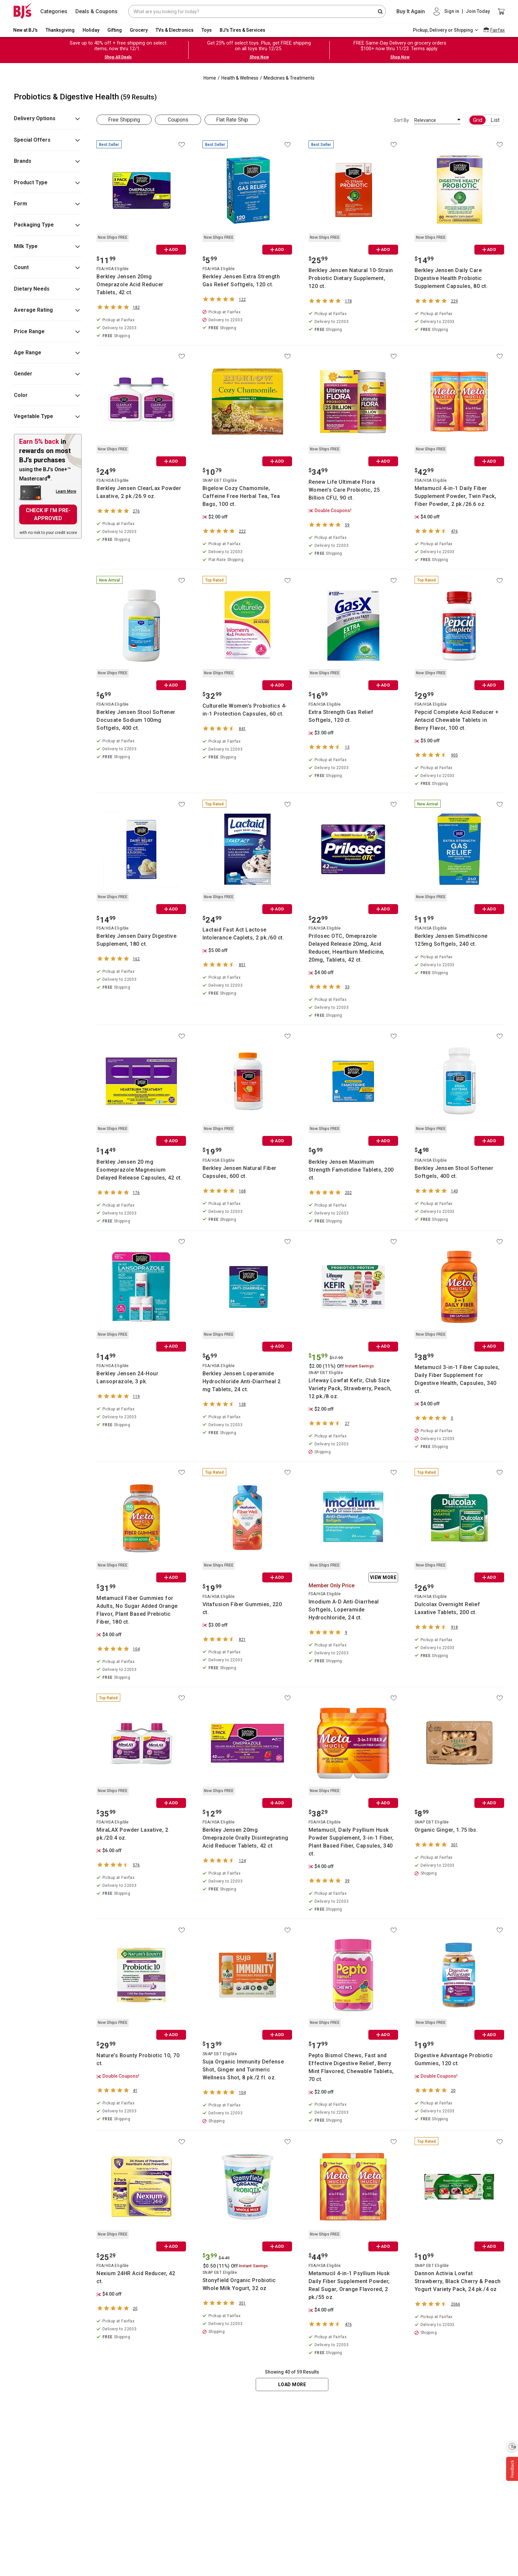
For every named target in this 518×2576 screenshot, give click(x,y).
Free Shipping (124, 120)
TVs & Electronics (175, 30)
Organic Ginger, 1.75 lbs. (446, 1830)
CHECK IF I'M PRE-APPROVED (48, 514)
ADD (171, 249)
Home (210, 78)
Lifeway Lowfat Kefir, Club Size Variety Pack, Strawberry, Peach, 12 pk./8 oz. (350, 1388)
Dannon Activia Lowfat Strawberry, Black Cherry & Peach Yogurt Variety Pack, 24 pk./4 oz (458, 2281)
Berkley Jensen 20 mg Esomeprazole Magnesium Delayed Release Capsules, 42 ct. (139, 1170)
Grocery (139, 30)
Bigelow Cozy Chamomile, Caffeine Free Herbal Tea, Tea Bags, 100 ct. (241, 496)
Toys (207, 30)
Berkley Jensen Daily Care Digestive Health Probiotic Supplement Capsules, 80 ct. (451, 278)
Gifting (114, 30)
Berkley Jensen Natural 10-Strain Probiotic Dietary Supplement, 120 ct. (351, 278)
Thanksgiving (60, 30)
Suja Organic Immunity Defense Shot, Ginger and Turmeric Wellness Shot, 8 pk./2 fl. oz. (243, 2070)
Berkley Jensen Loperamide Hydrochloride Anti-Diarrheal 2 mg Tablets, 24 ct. (242, 1381)
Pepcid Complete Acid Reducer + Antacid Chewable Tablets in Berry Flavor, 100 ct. (457, 720)
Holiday (91, 30)
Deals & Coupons (96, 11)
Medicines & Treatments (289, 78)
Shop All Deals (118, 57)
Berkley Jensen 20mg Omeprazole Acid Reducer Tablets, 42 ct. (130, 284)
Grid (477, 120)
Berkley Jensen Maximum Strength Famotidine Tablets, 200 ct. (351, 1170)
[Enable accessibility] (512, 2446)
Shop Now (259, 57)
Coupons (178, 120)
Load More (292, 2384)
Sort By (401, 120)
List (495, 120)
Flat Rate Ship (232, 120)
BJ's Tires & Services (242, 30)
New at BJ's (25, 30)
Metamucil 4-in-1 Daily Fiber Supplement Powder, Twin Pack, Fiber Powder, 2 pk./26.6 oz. (456, 496)
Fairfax (497, 30)
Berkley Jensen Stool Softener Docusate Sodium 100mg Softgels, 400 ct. (135, 720)
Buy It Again (410, 11)
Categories (53, 11)
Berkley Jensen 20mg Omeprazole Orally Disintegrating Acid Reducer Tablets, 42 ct (245, 1838)
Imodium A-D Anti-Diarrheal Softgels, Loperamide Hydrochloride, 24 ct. (344, 1610)
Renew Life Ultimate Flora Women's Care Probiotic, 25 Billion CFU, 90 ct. (344, 490)
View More (383, 1577)
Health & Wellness (239, 78)
